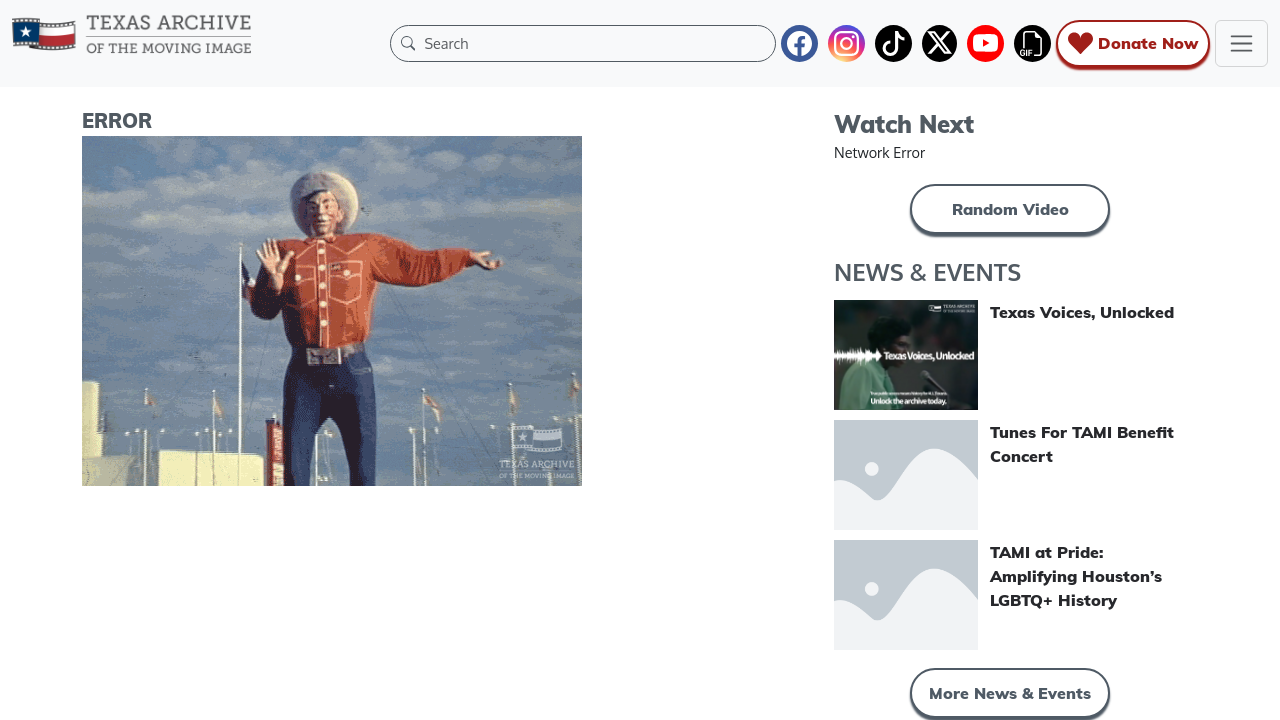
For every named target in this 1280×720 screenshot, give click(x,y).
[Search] (595, 43)
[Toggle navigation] (1241, 43)
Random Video (1010, 209)
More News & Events (1010, 693)
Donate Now (1133, 43)
